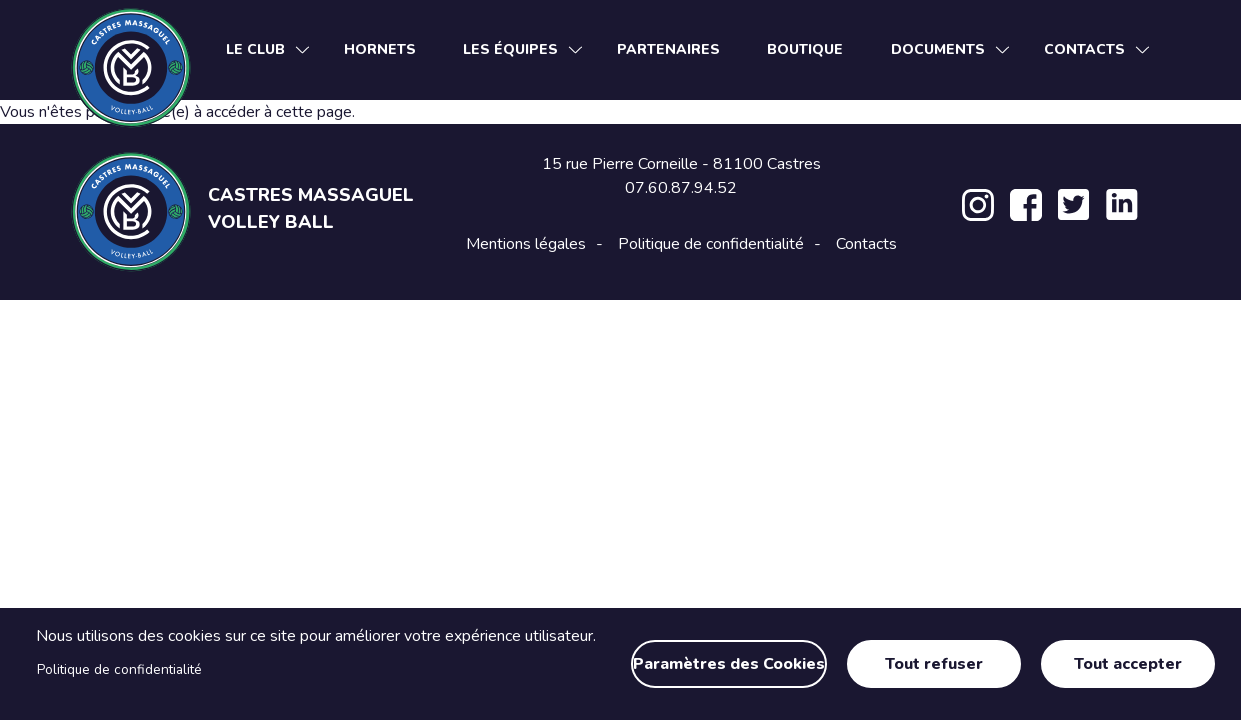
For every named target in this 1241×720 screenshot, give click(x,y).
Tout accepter (1128, 664)
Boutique (805, 49)
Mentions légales (526, 244)
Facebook (1026, 205)
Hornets (380, 49)
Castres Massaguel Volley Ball (311, 208)
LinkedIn (1122, 205)
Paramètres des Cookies (729, 664)
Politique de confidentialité (119, 669)
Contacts (866, 244)
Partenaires (668, 49)
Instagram (978, 205)
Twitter (1074, 205)
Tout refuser (934, 664)
